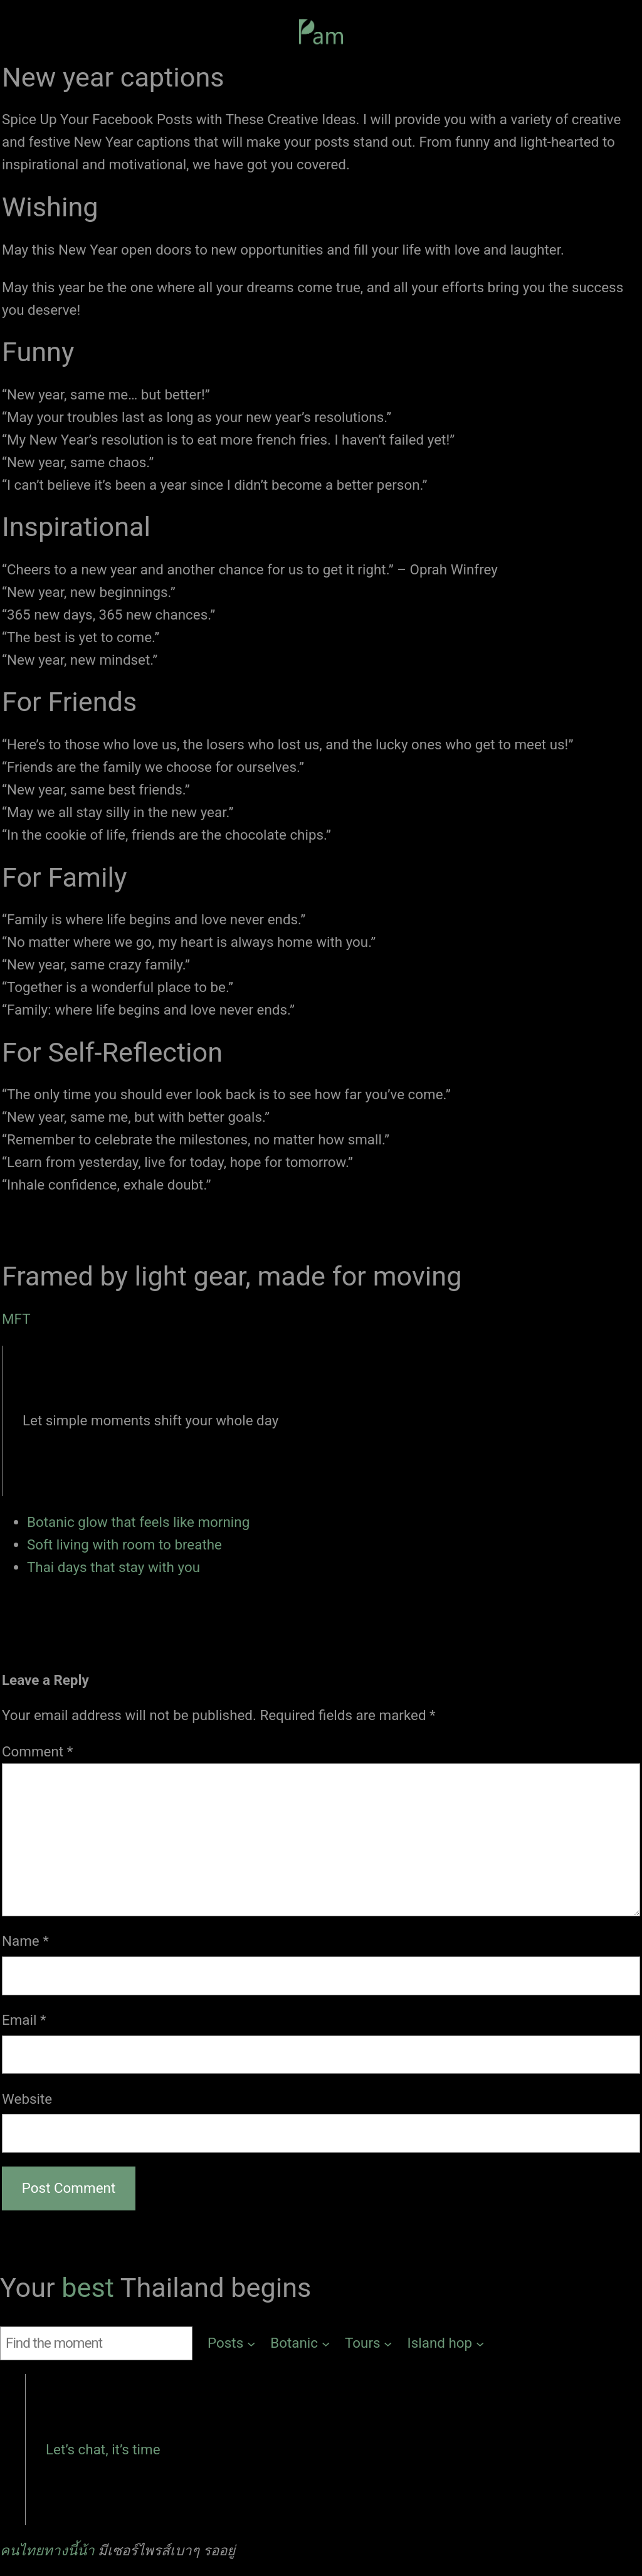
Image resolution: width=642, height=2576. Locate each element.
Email (24, 2020)
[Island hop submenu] (446, 2343)
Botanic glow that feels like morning (138, 1522)
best (90, 2288)
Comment (37, 1751)
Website (27, 2099)
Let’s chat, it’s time (103, 2449)
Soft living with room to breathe (124, 1544)
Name (25, 1941)
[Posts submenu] (231, 2343)
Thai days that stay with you (113, 1567)
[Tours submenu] (368, 2343)
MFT (16, 1319)
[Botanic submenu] (300, 2343)
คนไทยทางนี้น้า (47, 2550)
